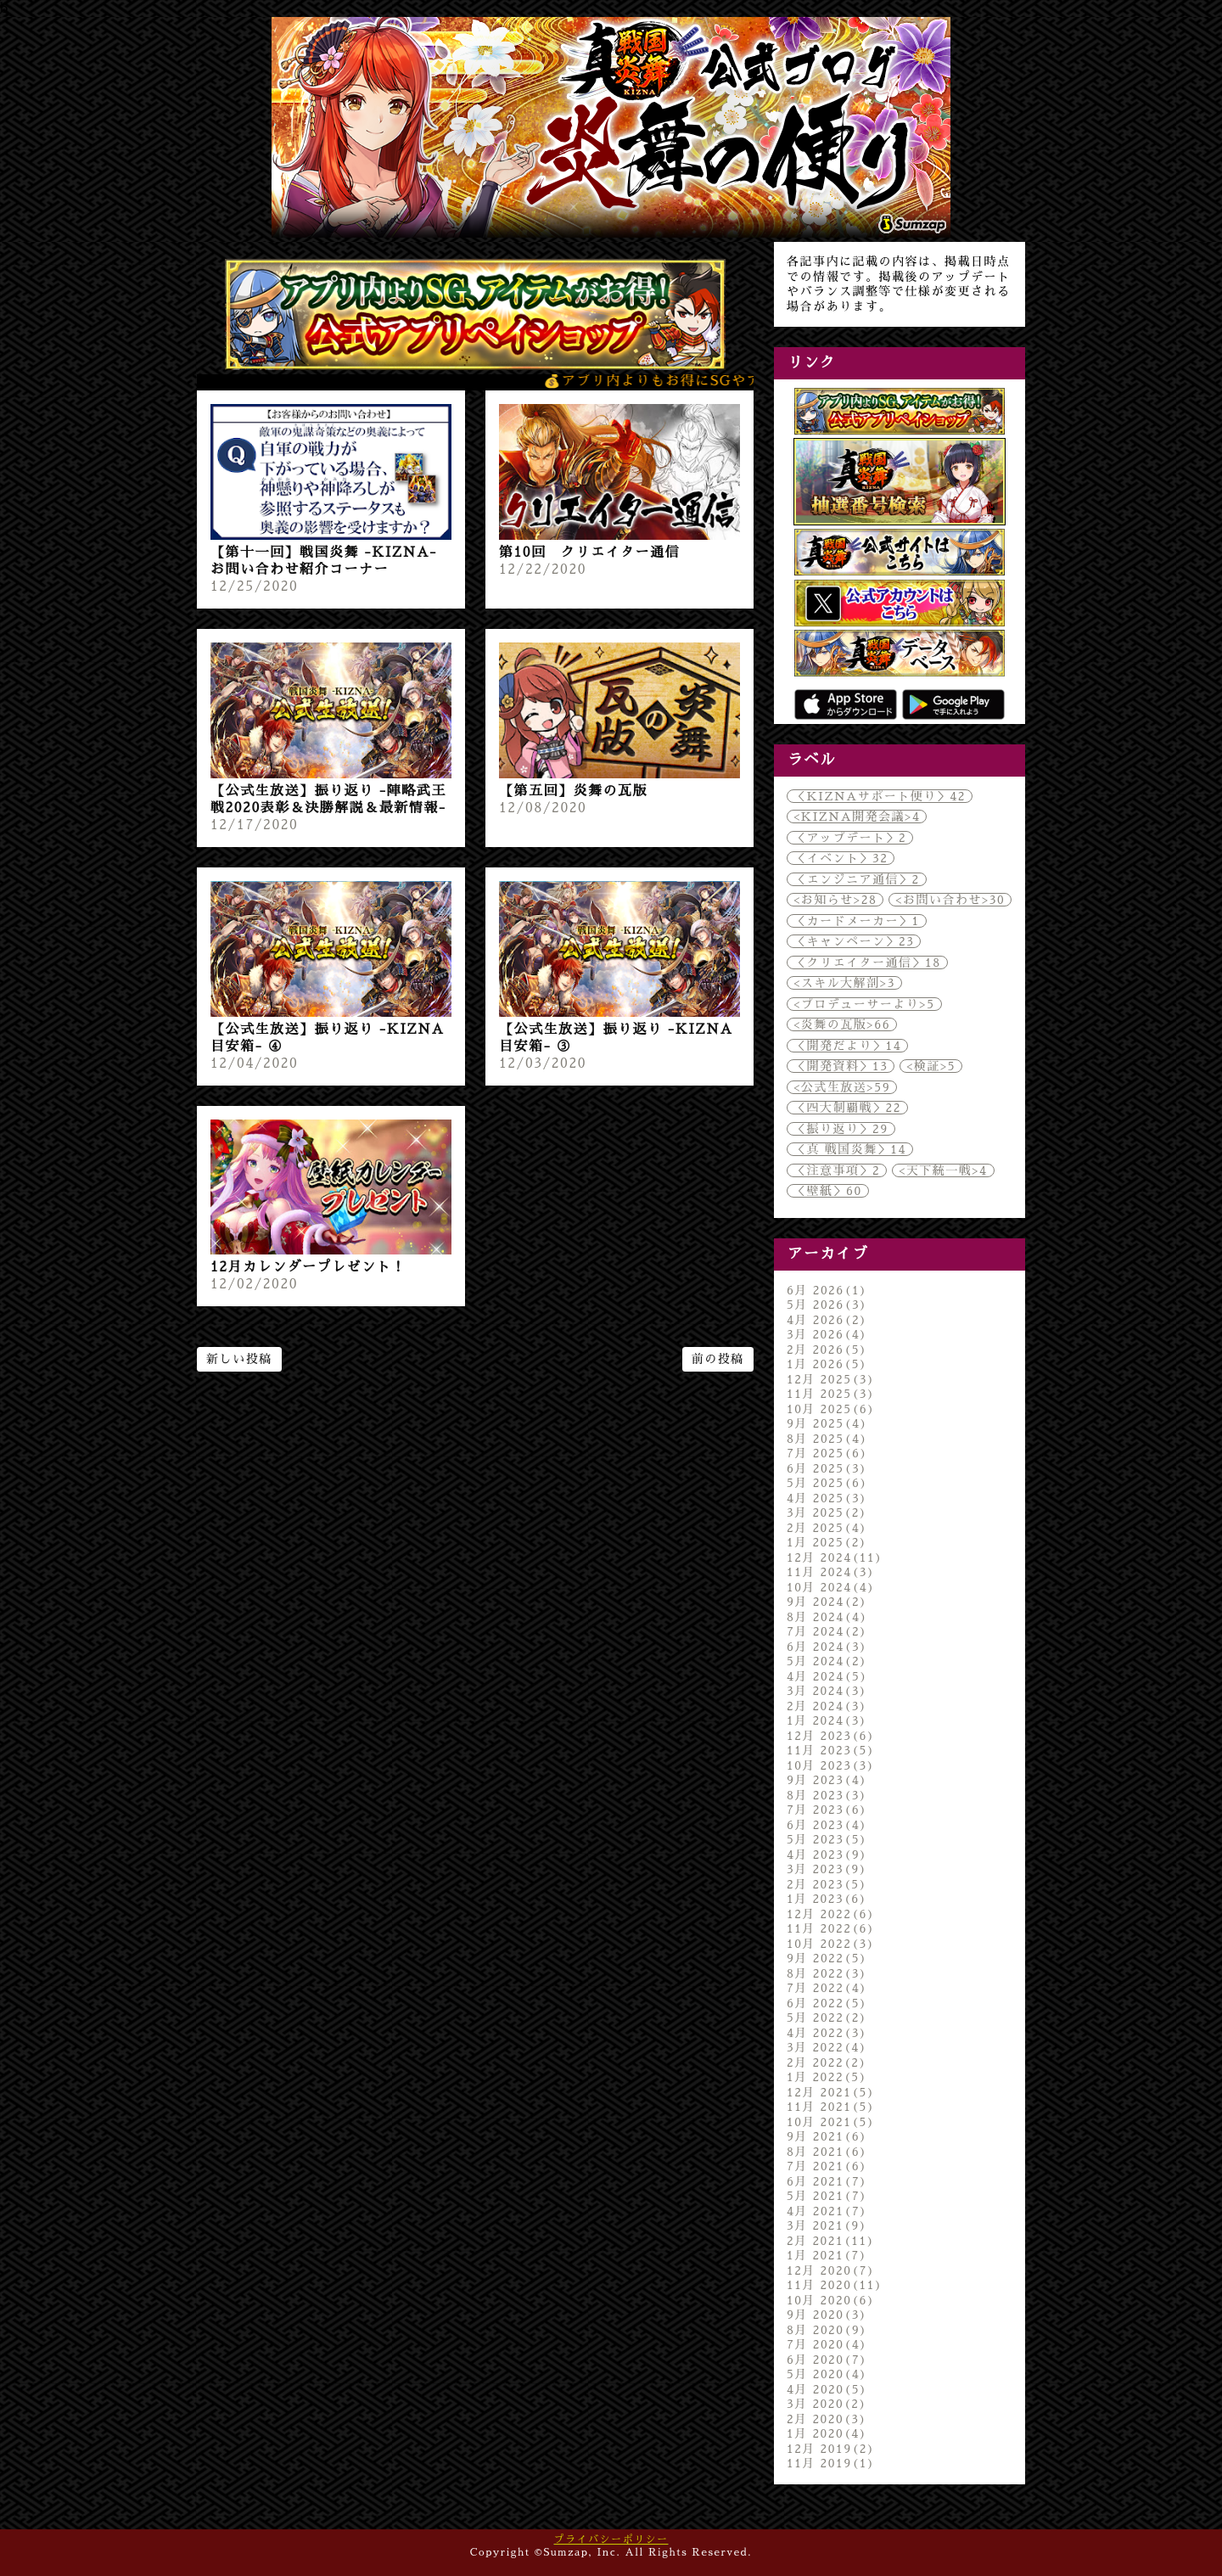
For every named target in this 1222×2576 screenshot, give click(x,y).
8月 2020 (827, 2330)
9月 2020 (827, 2315)
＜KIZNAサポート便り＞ (879, 796)
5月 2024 (827, 1661)
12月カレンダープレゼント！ (308, 1267)
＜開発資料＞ (840, 1066)
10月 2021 (831, 2122)
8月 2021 (827, 2152)
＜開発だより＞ (847, 1046)
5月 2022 (827, 2017)
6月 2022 (827, 2003)
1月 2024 (827, 1720)
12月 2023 (831, 1736)
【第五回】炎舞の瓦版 (573, 791)
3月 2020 (827, 2404)
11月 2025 (831, 1394)
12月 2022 (831, 1914)
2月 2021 (831, 2241)
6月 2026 (827, 1290)
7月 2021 (827, 2166)
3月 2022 (827, 2047)
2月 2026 (827, 1349)
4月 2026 (827, 1320)
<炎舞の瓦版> (841, 1024)
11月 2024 (831, 1572)
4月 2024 (827, 1676)
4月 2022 (827, 2033)
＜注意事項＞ (836, 1170)
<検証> (931, 1066)
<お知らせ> (835, 900)
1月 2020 (827, 2433)
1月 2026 (827, 1364)
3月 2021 (827, 2225)
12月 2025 (831, 1379)
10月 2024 (831, 1587)
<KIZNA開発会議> (856, 816)
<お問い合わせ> (950, 900)
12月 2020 (831, 2270)
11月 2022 (831, 1928)
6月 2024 (827, 1647)
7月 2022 (827, 1988)
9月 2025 (827, 1423)
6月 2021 (827, 2181)
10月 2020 (831, 2300)
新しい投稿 (239, 1359)
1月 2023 (827, 1899)
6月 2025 (827, 1468)
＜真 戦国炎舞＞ (849, 1149)
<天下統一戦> (943, 1170)
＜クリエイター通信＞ (867, 962)
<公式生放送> (841, 1087)
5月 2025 (827, 1483)
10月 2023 (831, 1765)
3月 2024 (827, 1691)
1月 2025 (827, 1542)
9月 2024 (827, 1602)
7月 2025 (827, 1453)
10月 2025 (831, 1409)
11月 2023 (831, 1750)
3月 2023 (827, 1869)
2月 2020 (827, 2419)
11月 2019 (831, 2463)
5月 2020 (827, 2374)
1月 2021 (827, 2255)
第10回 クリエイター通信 (589, 552)
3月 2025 (827, 1512)
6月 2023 (827, 1825)
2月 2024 (827, 1706)
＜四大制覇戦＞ (847, 1108)
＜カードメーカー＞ (856, 921)
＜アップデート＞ (849, 838)
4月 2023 (827, 1854)
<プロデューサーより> (864, 1004)
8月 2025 (827, 1439)
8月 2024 (827, 1617)
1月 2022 (827, 2077)
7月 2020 (827, 2344)
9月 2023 (827, 1780)
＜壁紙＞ (827, 1191)
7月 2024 (827, 1631)
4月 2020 (827, 2389)
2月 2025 (827, 1528)
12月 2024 (835, 1557)
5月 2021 (827, 2196)
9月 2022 (827, 1958)
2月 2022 (827, 2062)
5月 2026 (827, 1304)
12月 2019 (831, 2449)
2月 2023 (827, 1884)
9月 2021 (827, 2136)
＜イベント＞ (840, 858)
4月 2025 (827, 1498)
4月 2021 (827, 2211)
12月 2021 (831, 2092)
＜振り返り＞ (840, 1129)
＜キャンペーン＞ (853, 941)
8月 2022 (827, 1973)
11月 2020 (835, 2285)
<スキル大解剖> (844, 983)
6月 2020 (827, 2360)
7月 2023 (827, 1810)
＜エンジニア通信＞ (856, 879)
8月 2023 (827, 1795)
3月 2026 (827, 1334)
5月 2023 (827, 1839)
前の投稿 (718, 1359)
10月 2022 (831, 1944)
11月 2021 (831, 2107)
